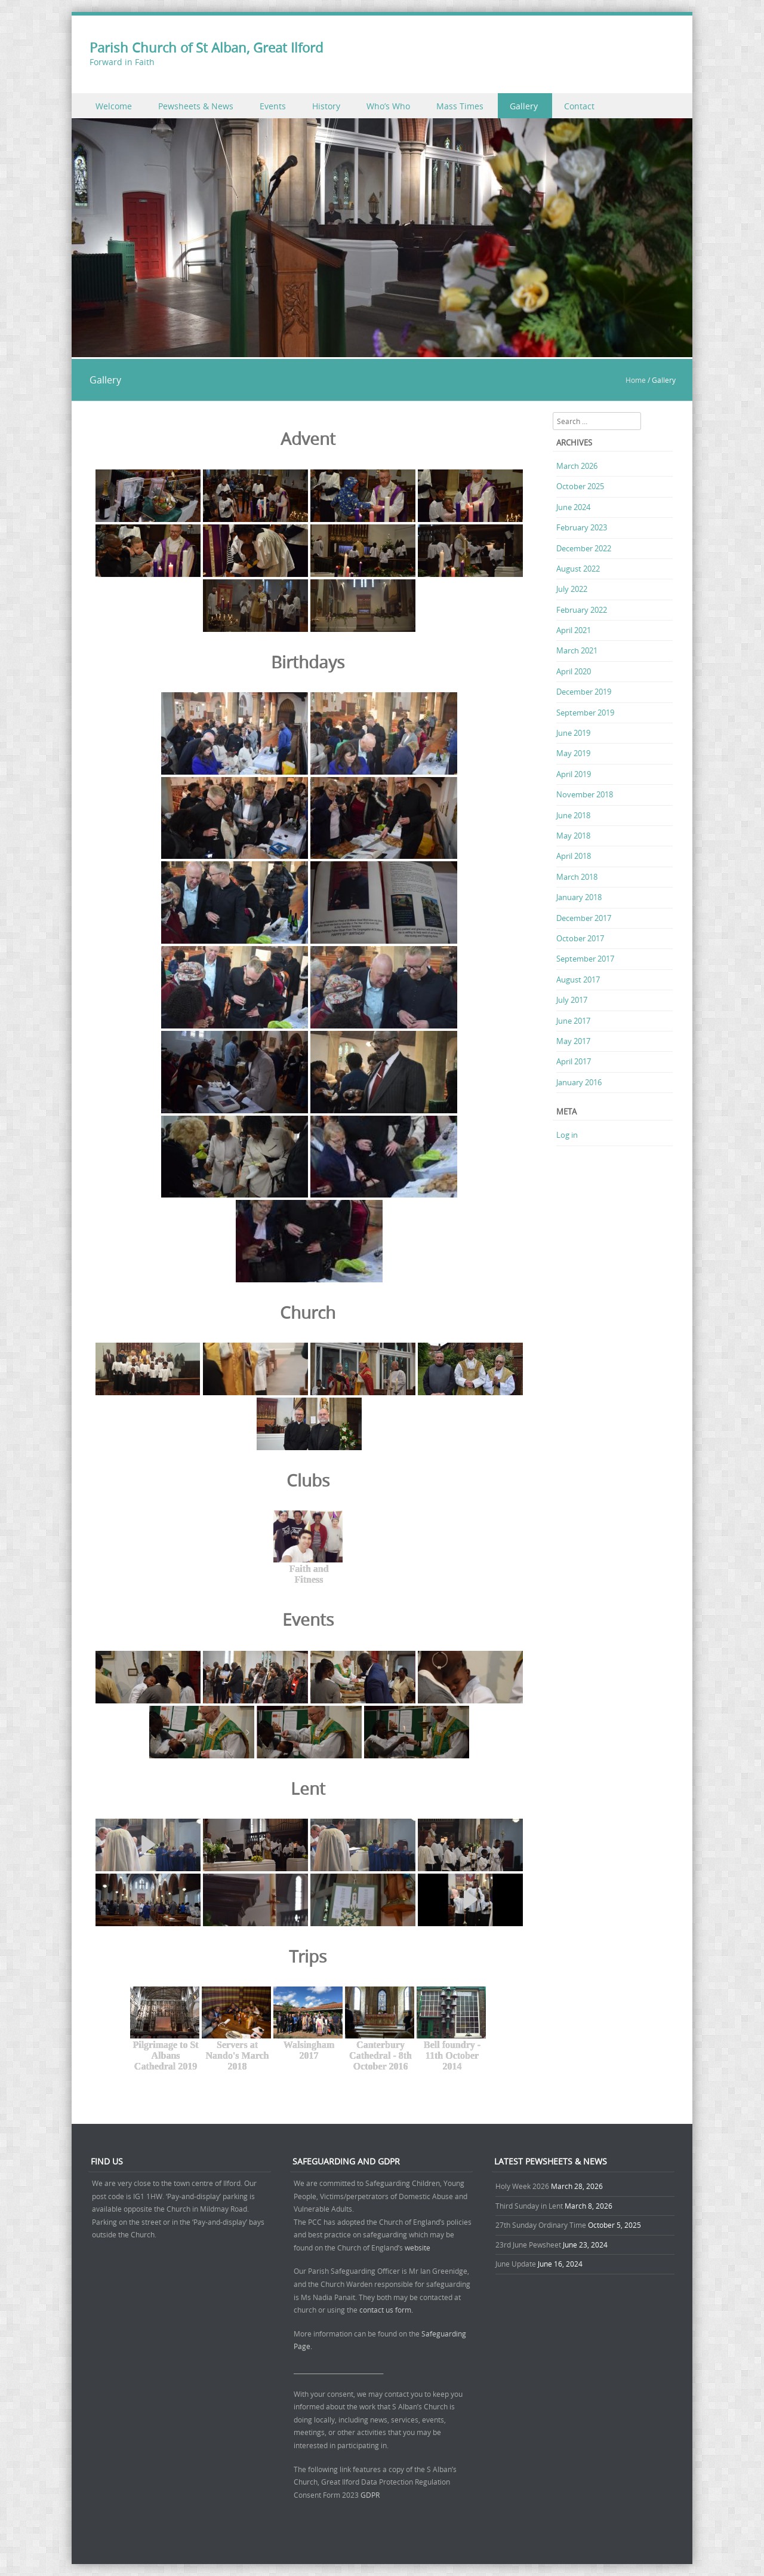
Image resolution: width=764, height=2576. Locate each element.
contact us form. (387, 2309)
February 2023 (581, 527)
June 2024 (573, 507)
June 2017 (573, 1020)
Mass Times (459, 106)
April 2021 (573, 630)
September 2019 (585, 712)
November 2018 (584, 794)
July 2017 (571, 999)
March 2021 (576, 650)
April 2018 (573, 856)
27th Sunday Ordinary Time (540, 2225)
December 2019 (583, 691)
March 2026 (576, 465)
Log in (567, 1134)
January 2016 (579, 1082)
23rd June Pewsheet (528, 2244)
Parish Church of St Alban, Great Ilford (206, 47)
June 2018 (573, 815)
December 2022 (583, 548)
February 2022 (581, 609)
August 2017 (578, 979)
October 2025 (580, 486)
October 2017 (580, 938)
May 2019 (573, 753)
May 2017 (573, 1041)
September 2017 (585, 958)
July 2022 (571, 589)
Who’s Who (388, 106)
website (417, 2247)
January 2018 (579, 897)
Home (636, 380)
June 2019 (573, 732)
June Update (515, 2263)
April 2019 (573, 774)
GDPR (370, 2495)
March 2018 (576, 876)
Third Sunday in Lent (529, 2205)
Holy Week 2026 (522, 2186)
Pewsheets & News (195, 106)
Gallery (524, 106)
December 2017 (583, 918)
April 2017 (573, 1061)
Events (273, 106)
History (326, 106)
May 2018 (573, 835)
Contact (579, 106)
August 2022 (578, 568)
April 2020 (573, 671)
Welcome (114, 106)
